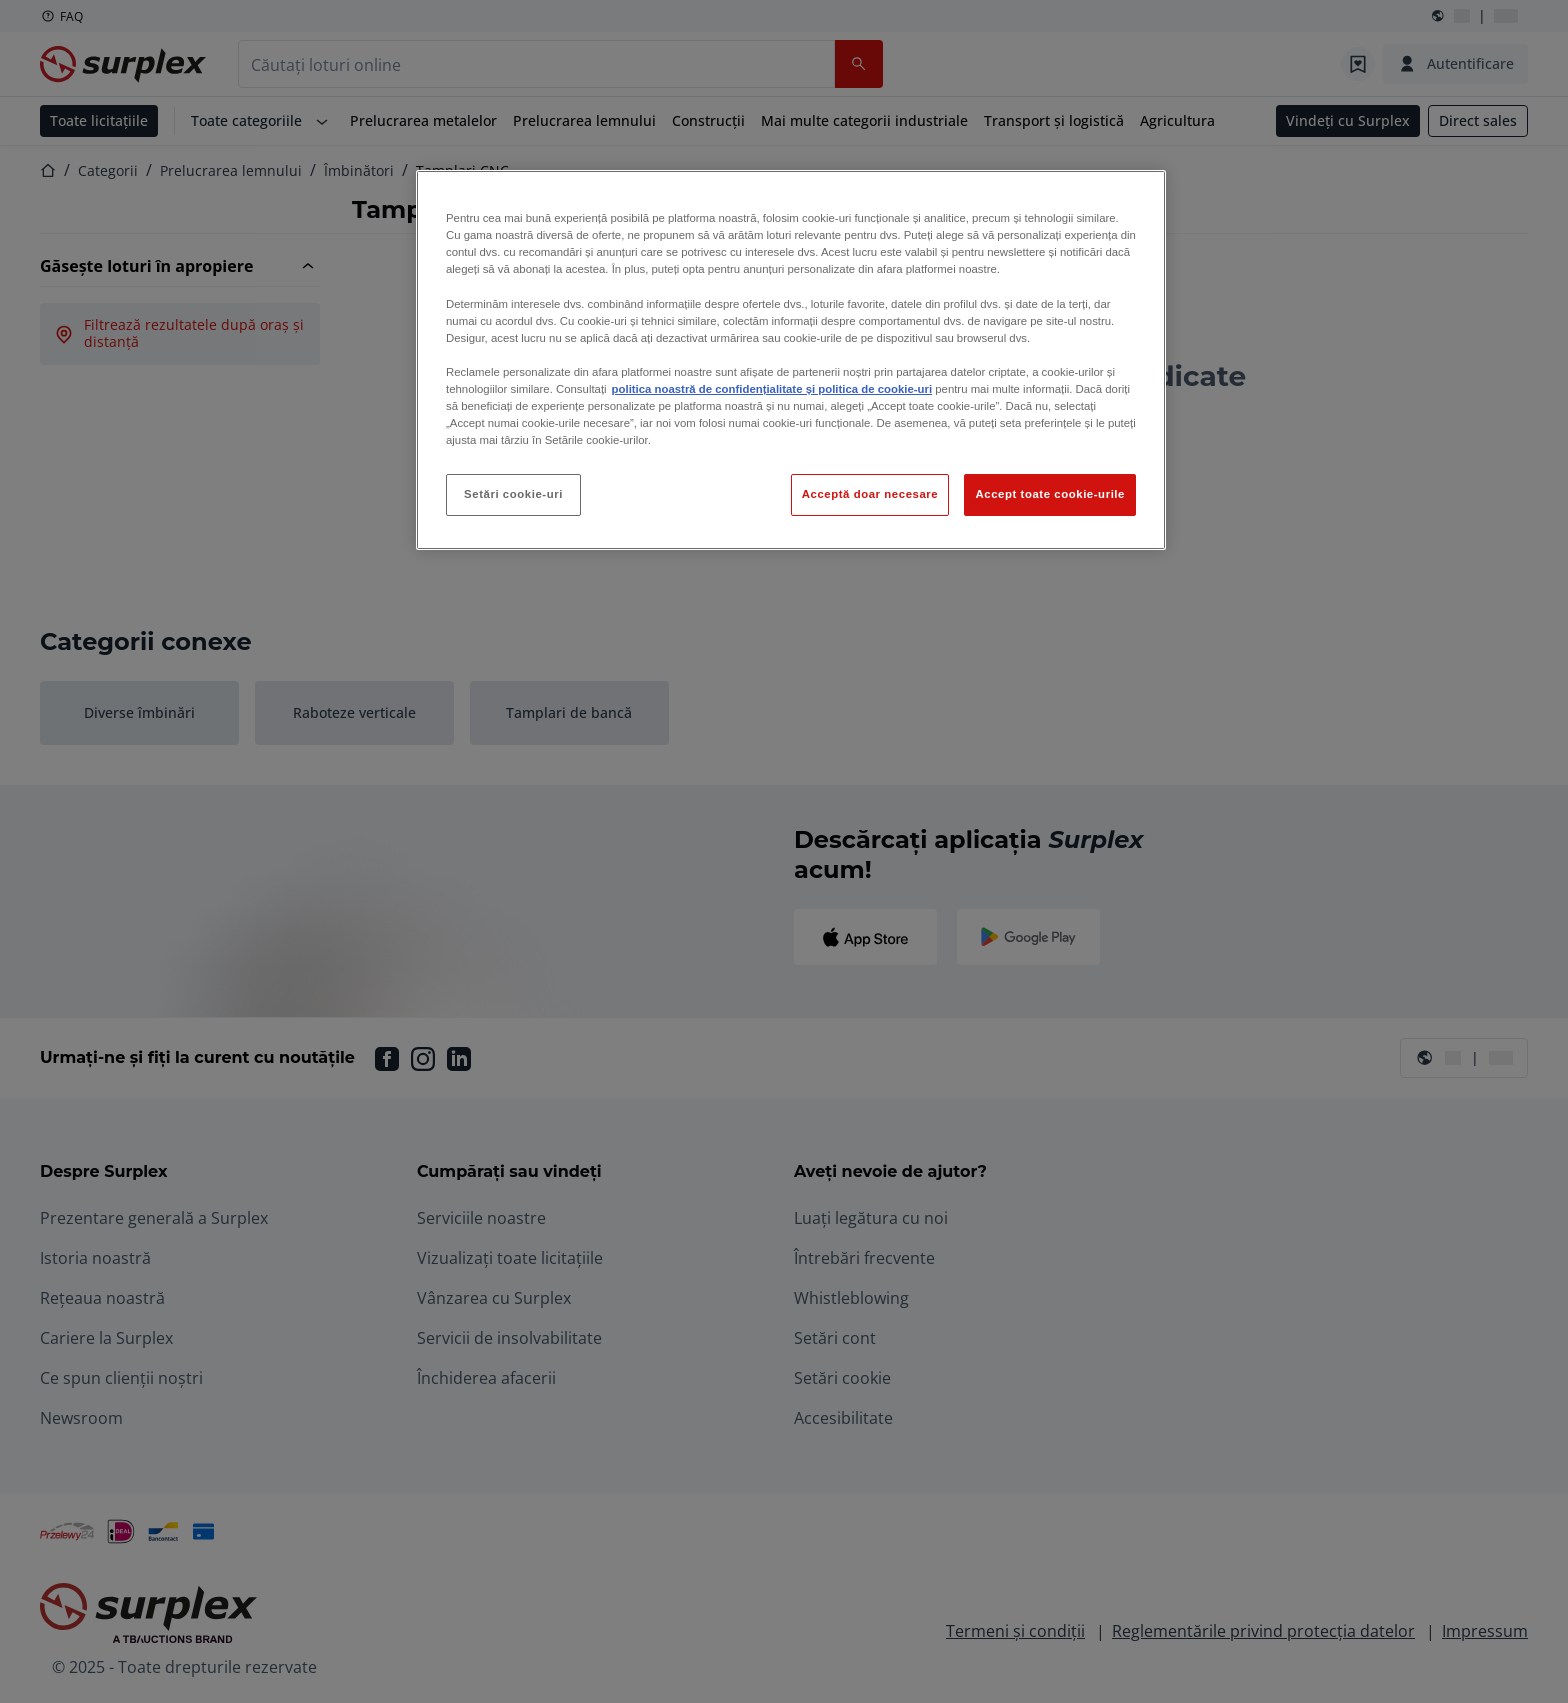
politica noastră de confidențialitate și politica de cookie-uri (772, 389)
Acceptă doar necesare (870, 494)
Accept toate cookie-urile (1050, 494)
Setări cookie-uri (513, 494)
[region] (791, 360)
